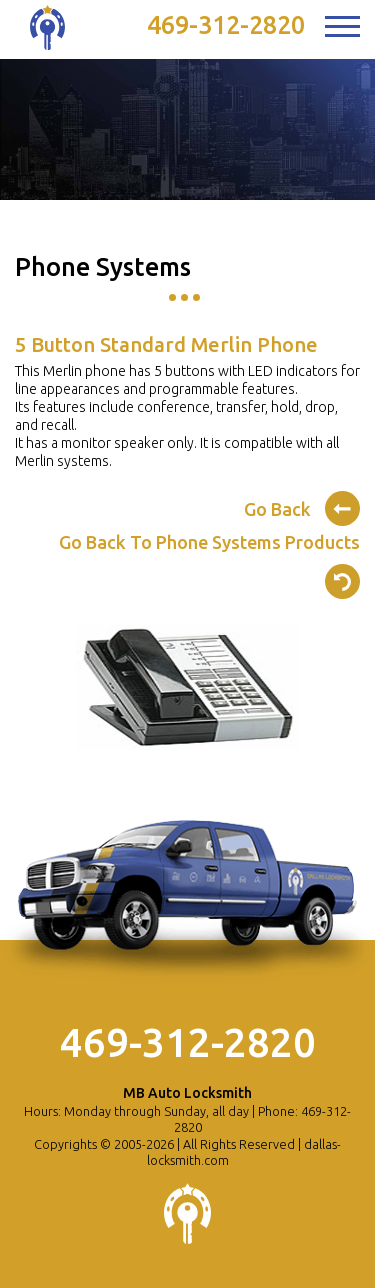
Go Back (302, 506)
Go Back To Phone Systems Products (209, 563)
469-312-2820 (226, 25)
